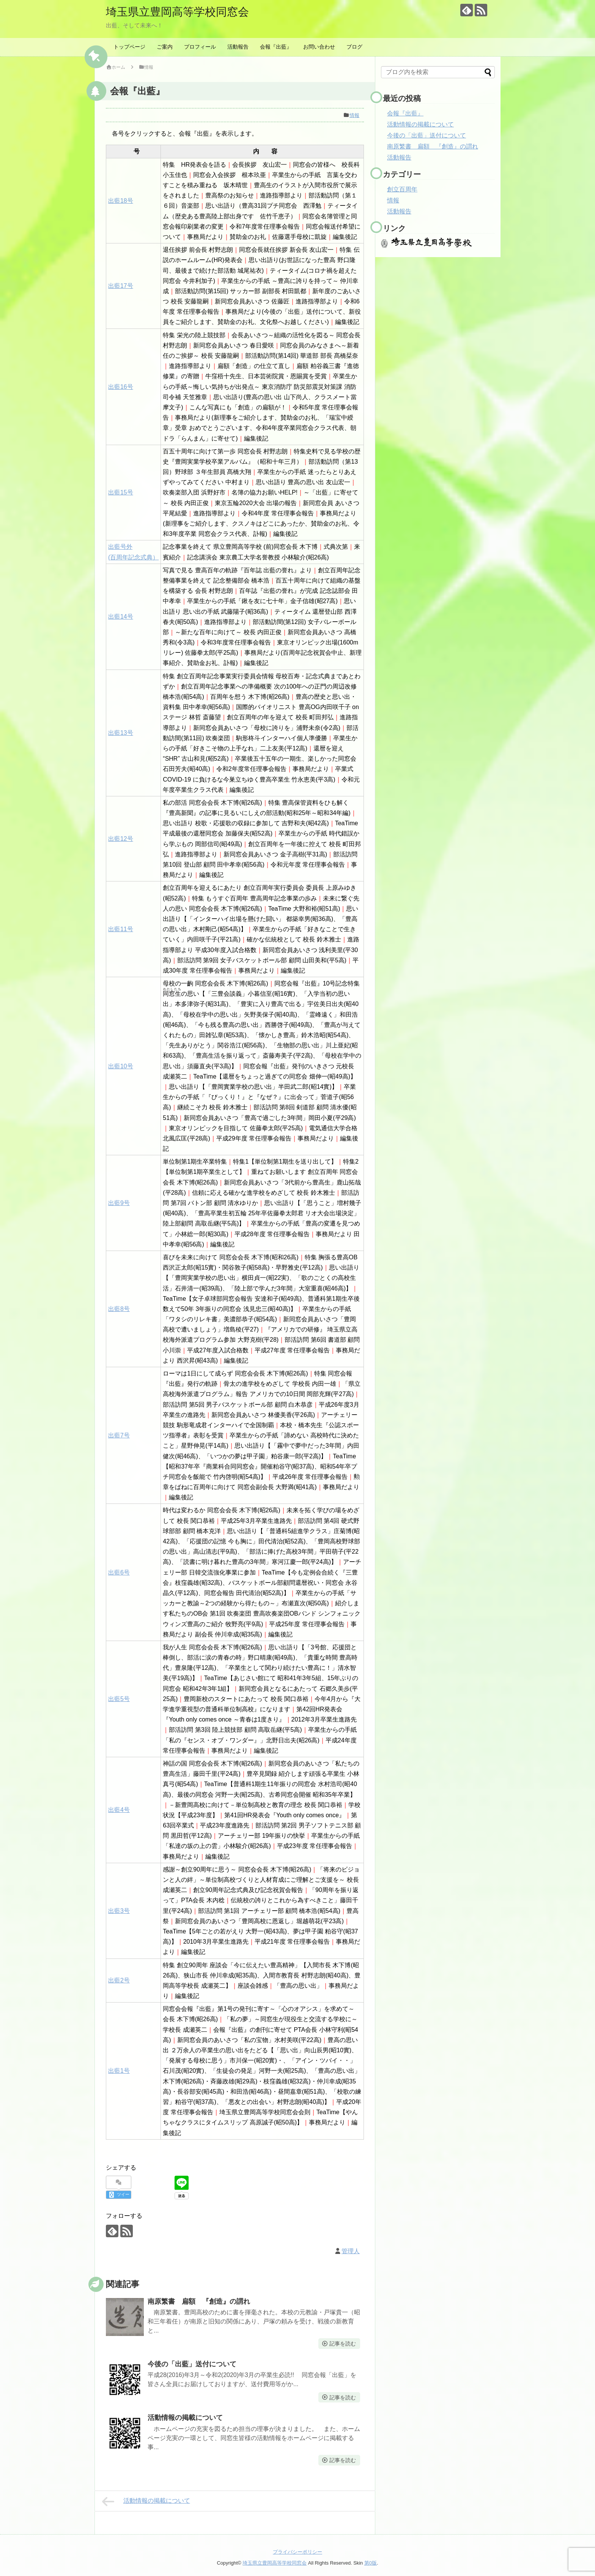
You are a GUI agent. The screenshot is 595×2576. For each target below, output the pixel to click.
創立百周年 (402, 189)
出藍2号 (119, 1980)
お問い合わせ (319, 47)
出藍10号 (120, 1066)
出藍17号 (120, 286)
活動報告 (238, 47)
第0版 (370, 2563)
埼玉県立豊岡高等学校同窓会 (180, 11)
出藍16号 (120, 387)
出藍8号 (119, 1309)
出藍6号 (119, 1572)
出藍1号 (119, 2070)
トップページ (129, 47)
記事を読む (342, 2344)
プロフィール (200, 47)
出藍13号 (120, 733)
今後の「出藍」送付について (192, 2364)
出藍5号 (119, 1699)
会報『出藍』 (276, 47)
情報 (354, 115)
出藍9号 (119, 1203)
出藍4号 (119, 1810)
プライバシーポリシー (297, 2551)
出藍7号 (119, 1435)
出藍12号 (120, 839)
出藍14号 (120, 616)
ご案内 (165, 47)
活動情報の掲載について (185, 2417)
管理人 (351, 2251)
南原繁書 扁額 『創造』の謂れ (199, 2301)
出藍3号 (119, 1911)
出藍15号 (120, 492)
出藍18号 (120, 200)
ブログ (354, 47)
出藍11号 (120, 929)
